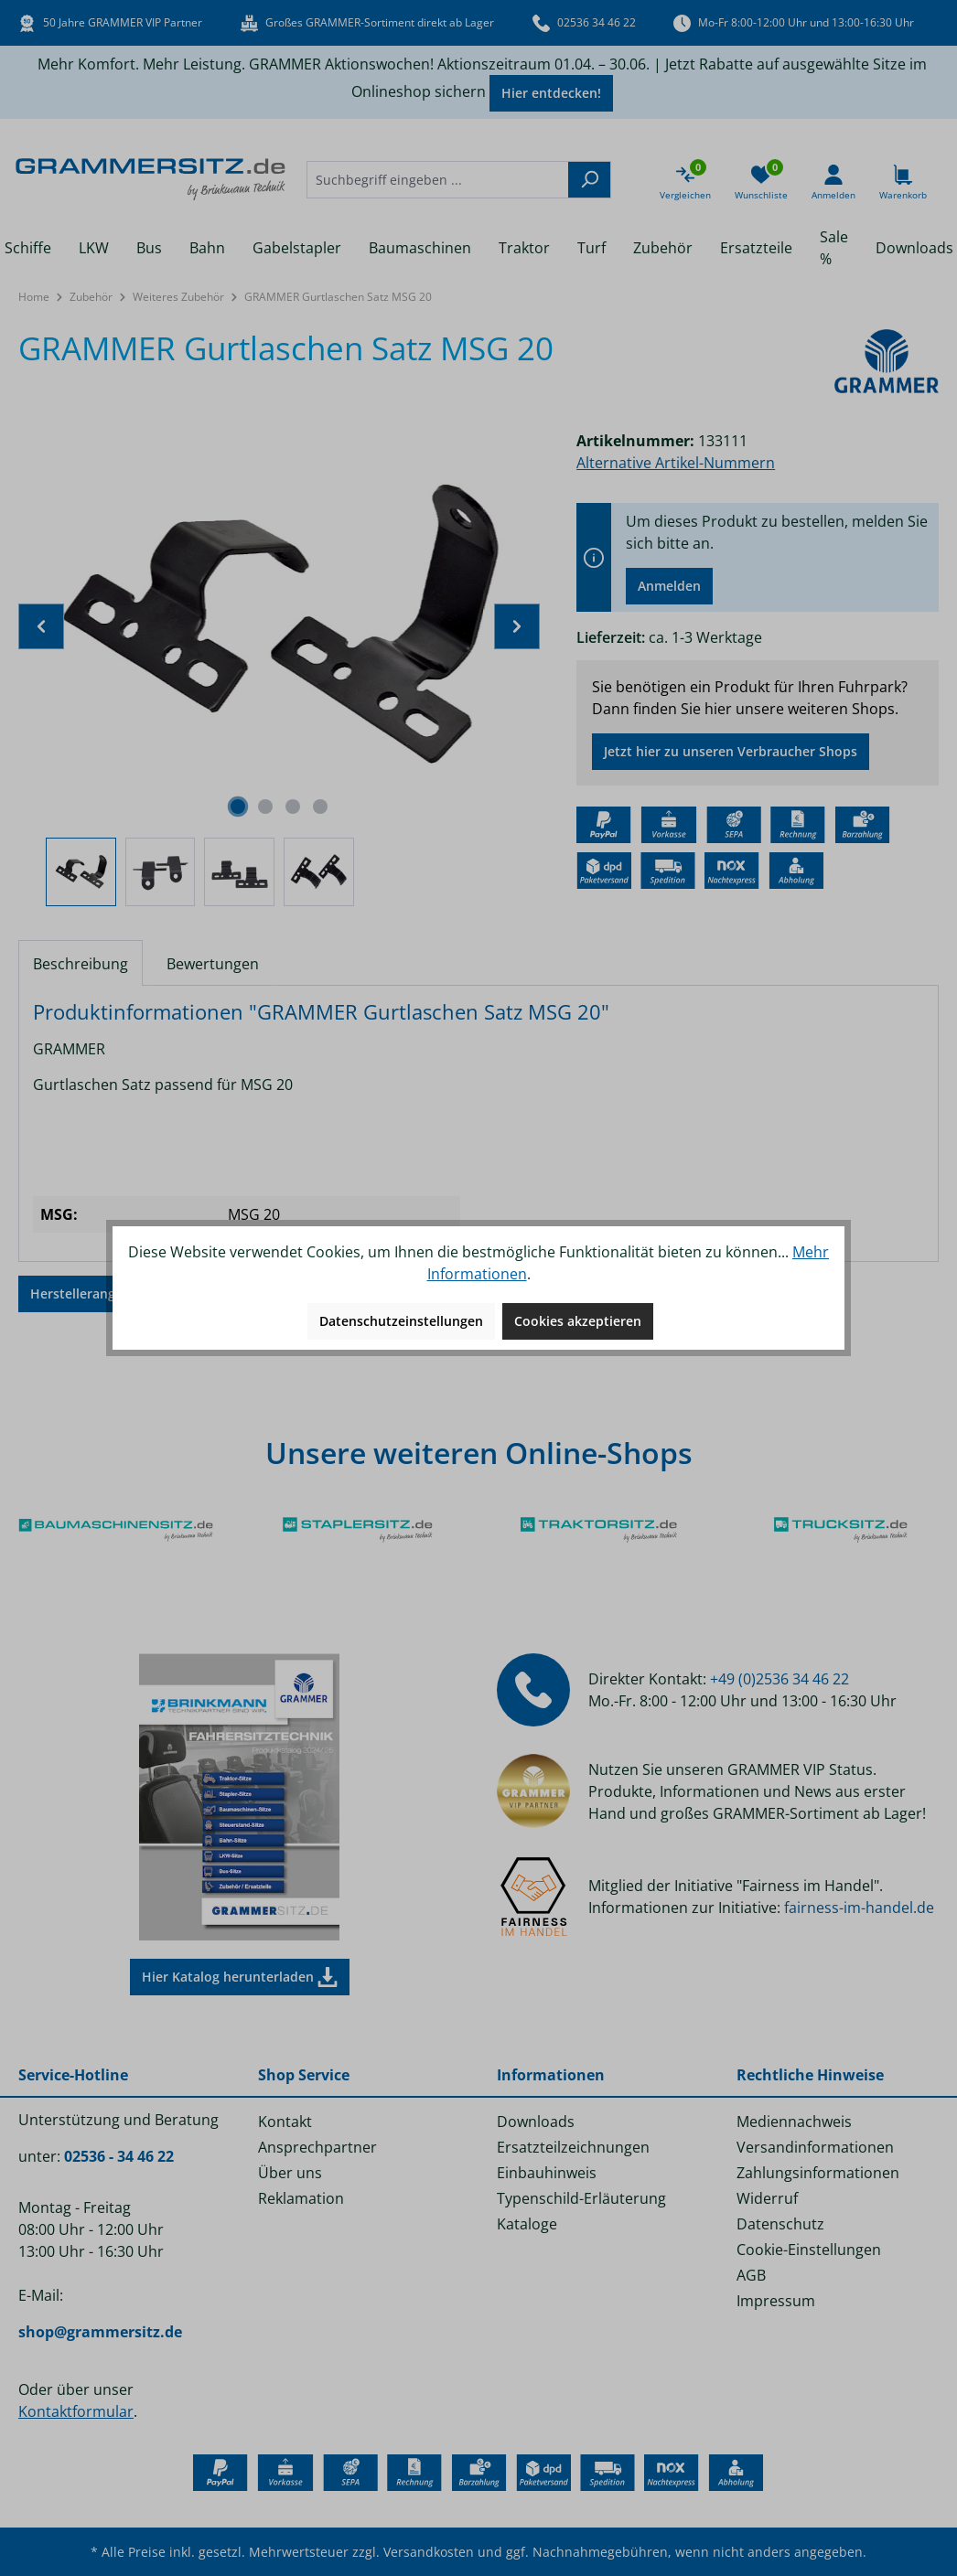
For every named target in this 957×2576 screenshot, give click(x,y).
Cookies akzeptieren (577, 1321)
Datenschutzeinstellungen (401, 1321)
